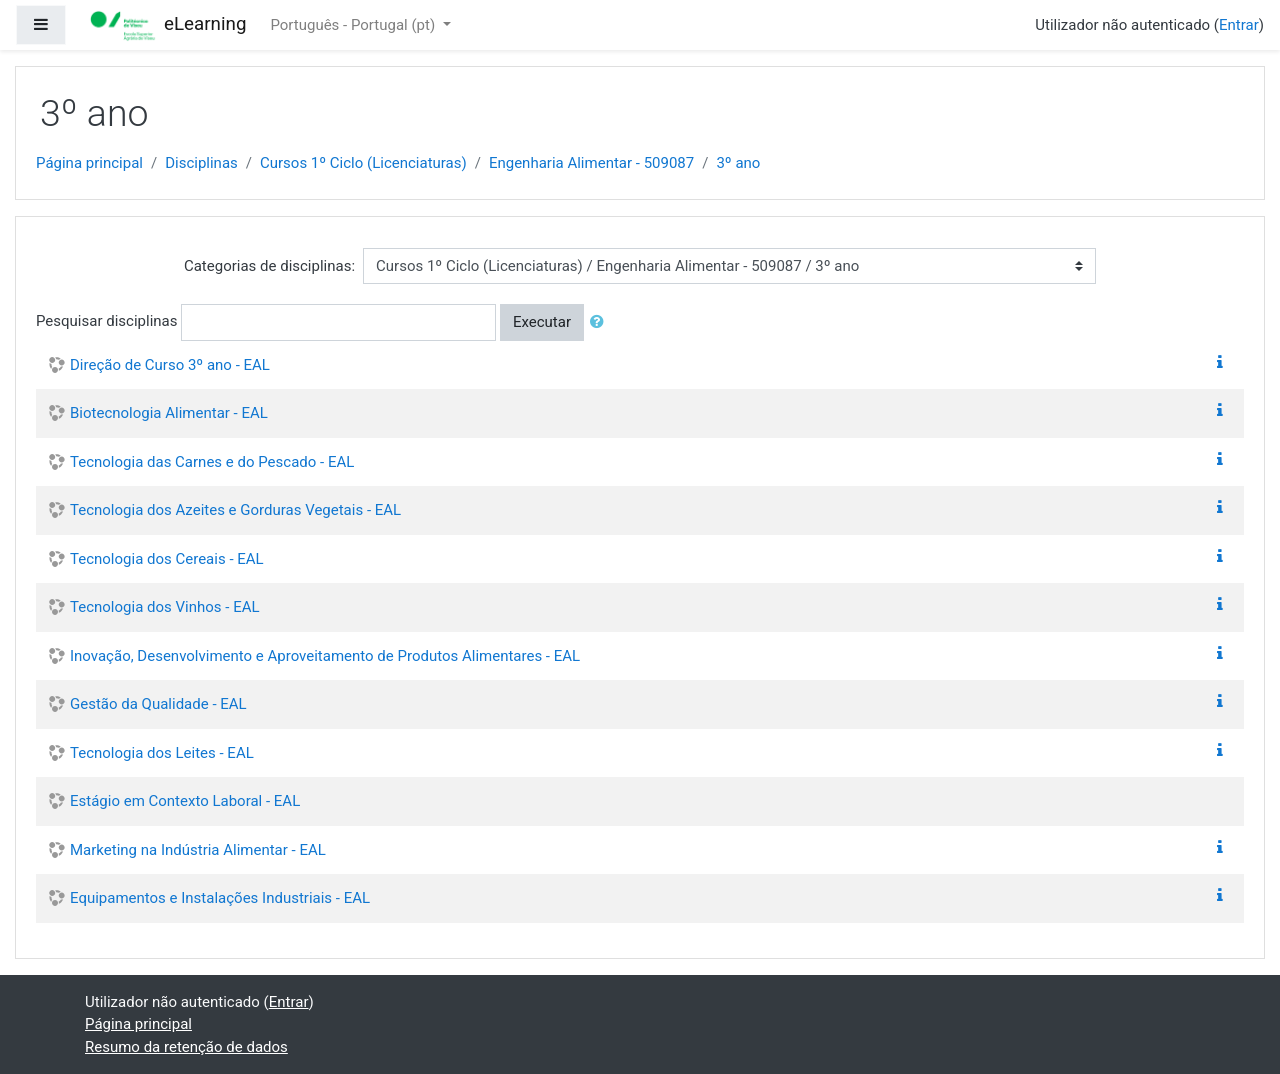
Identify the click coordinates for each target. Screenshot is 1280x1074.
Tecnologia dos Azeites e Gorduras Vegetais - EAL (235, 510)
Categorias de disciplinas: (269, 266)
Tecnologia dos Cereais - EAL (167, 559)
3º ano (738, 163)
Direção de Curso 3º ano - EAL (170, 365)
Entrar (1239, 25)
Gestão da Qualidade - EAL (158, 704)
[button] (601, 322)
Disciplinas (201, 163)
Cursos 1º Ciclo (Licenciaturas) (363, 163)
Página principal (89, 163)
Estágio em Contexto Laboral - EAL (185, 801)
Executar (542, 322)
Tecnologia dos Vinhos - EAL (165, 607)
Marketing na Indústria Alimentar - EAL (198, 850)
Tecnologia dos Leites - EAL (162, 753)
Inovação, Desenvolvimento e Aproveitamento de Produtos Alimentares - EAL (325, 656)
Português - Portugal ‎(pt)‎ (354, 25)
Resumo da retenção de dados (186, 1047)
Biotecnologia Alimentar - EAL (169, 413)
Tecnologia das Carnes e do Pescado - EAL (212, 462)
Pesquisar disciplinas (106, 321)
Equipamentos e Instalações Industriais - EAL (220, 898)
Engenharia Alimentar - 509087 (591, 163)
